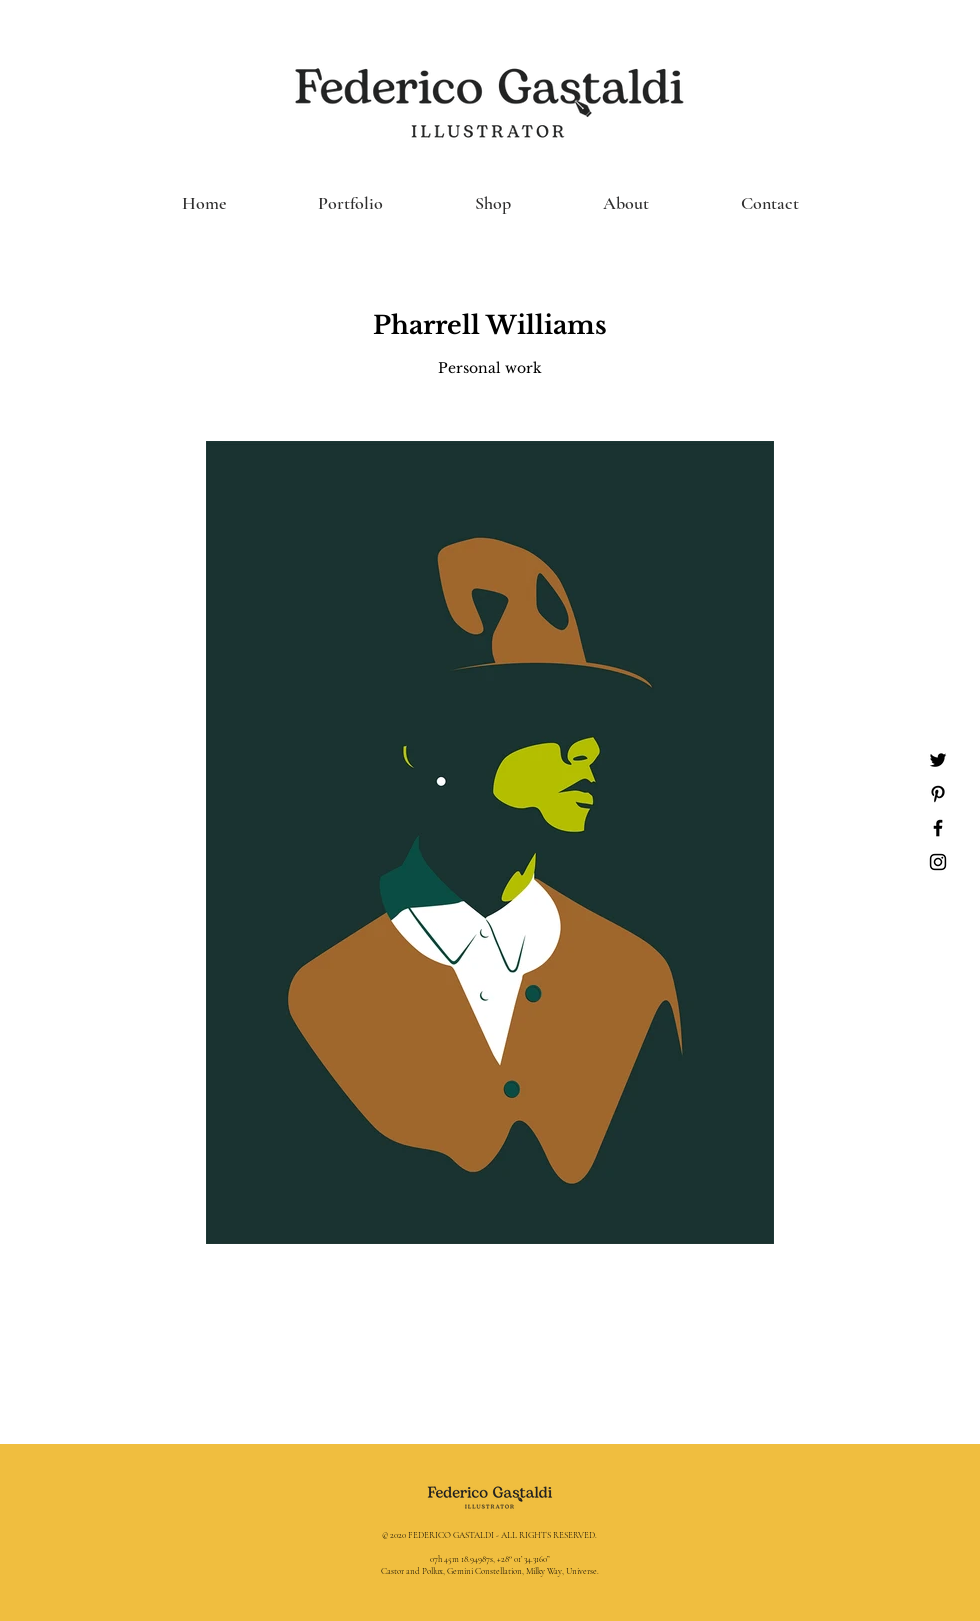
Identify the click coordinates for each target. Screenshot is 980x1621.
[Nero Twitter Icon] (938, 760)
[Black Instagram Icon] (938, 862)
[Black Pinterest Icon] (938, 794)
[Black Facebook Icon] (938, 828)
